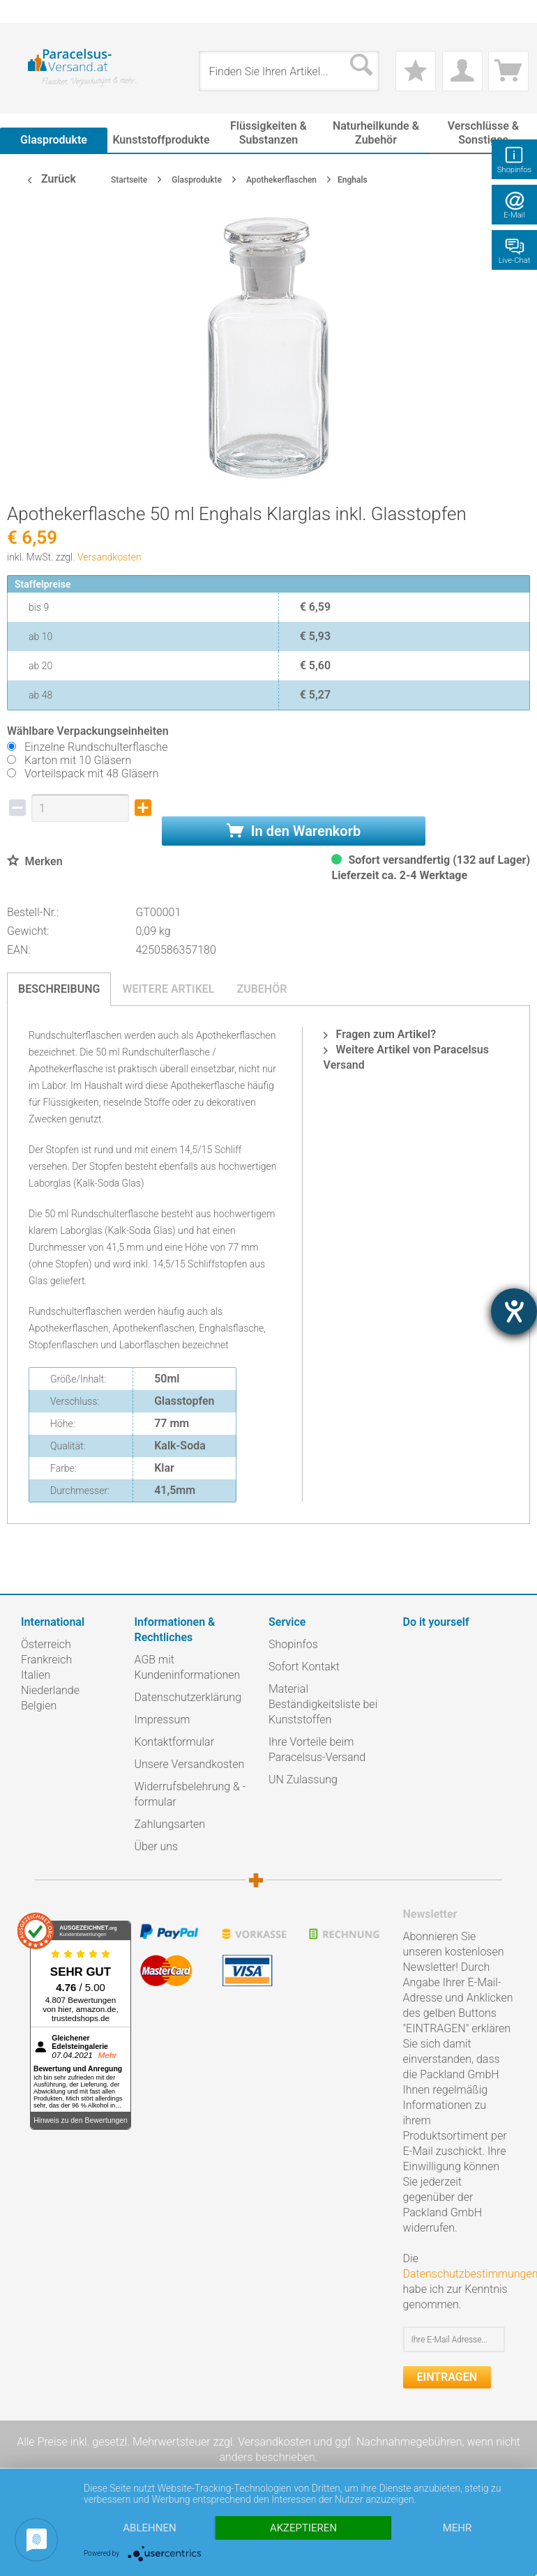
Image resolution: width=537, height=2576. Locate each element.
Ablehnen (149, 2528)
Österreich (46, 1644)
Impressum (162, 1719)
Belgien (38, 1705)
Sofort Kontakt (304, 1666)
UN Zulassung (303, 1779)
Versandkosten (109, 557)
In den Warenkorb (294, 831)
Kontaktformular (175, 1741)
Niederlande (50, 1690)
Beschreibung (59, 989)
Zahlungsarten (170, 1824)
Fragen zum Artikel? (380, 1034)
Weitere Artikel (168, 989)
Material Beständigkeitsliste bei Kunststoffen (322, 1704)
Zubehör (261, 989)
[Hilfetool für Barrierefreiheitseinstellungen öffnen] (514, 1311)
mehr (457, 2528)
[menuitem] (28, 11)
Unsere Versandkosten (190, 1764)
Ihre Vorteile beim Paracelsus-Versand (316, 1749)
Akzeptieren (303, 2528)
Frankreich (46, 1659)
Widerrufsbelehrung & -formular (190, 1794)
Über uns (157, 1846)
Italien (35, 1675)
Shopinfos (293, 1644)
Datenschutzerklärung (188, 1697)
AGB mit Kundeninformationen (188, 1667)
